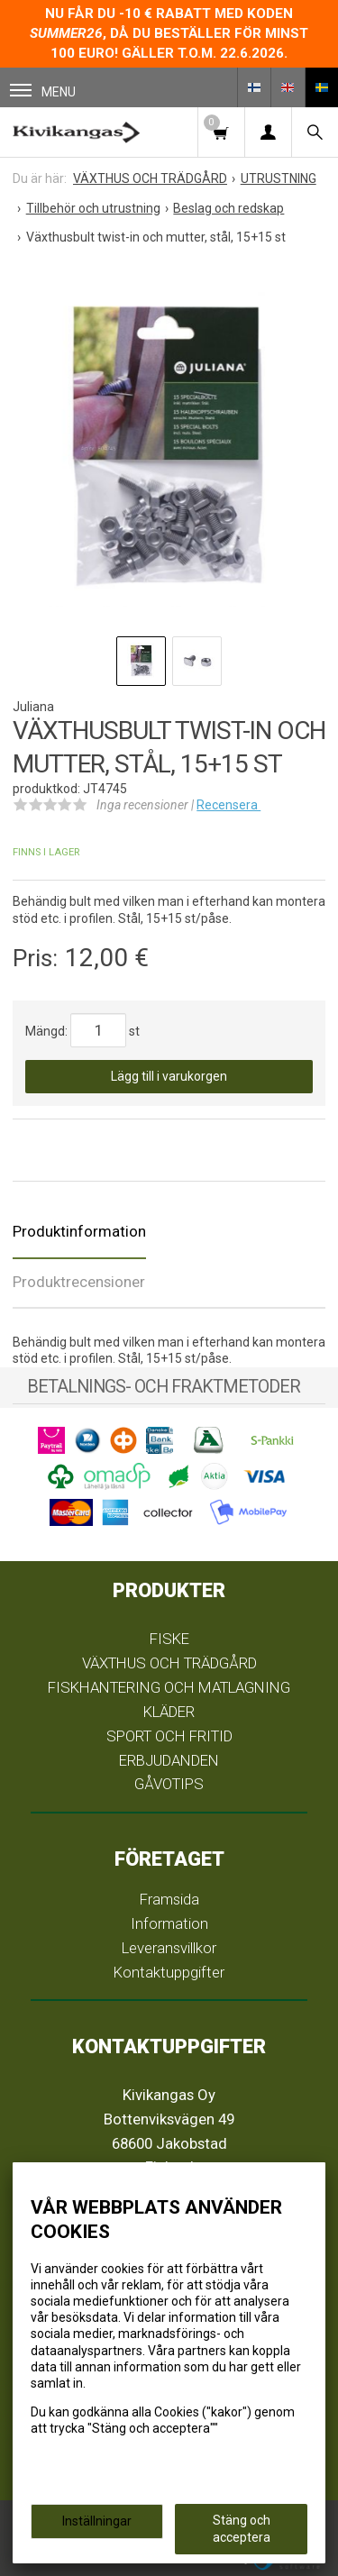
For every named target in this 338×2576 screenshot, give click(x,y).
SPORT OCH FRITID (169, 1736)
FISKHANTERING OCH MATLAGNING (169, 1687)
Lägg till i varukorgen (169, 1076)
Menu (43, 91)
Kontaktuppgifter (169, 1972)
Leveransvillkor (169, 1948)
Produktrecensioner (79, 1282)
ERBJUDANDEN (169, 1760)
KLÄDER (169, 1712)
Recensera (228, 805)
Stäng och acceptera (241, 2528)
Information (169, 1923)
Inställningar (97, 2521)
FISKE (169, 1639)
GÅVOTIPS (169, 1784)
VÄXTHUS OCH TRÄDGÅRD (169, 1663)
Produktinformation (79, 1231)
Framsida (169, 1899)
